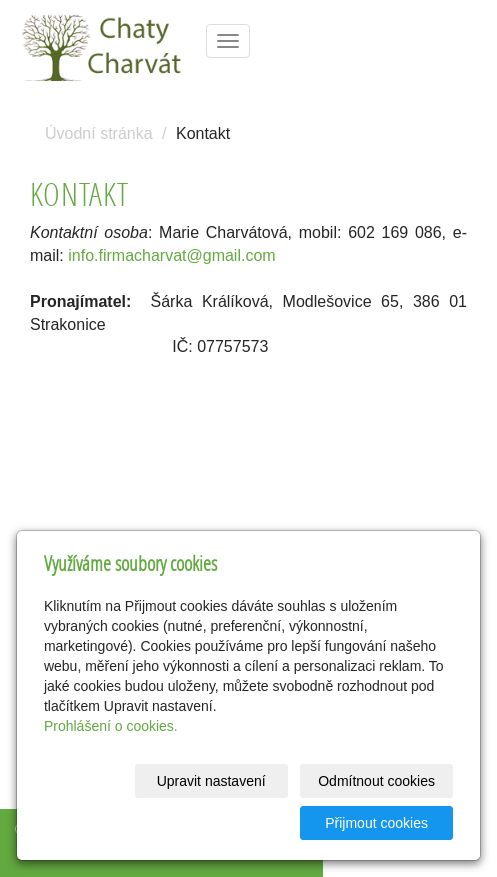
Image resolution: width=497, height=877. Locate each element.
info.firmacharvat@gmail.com (171, 255)
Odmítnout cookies (376, 781)
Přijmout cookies (376, 823)
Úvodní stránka (99, 133)
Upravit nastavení (211, 781)
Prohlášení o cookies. (111, 726)
